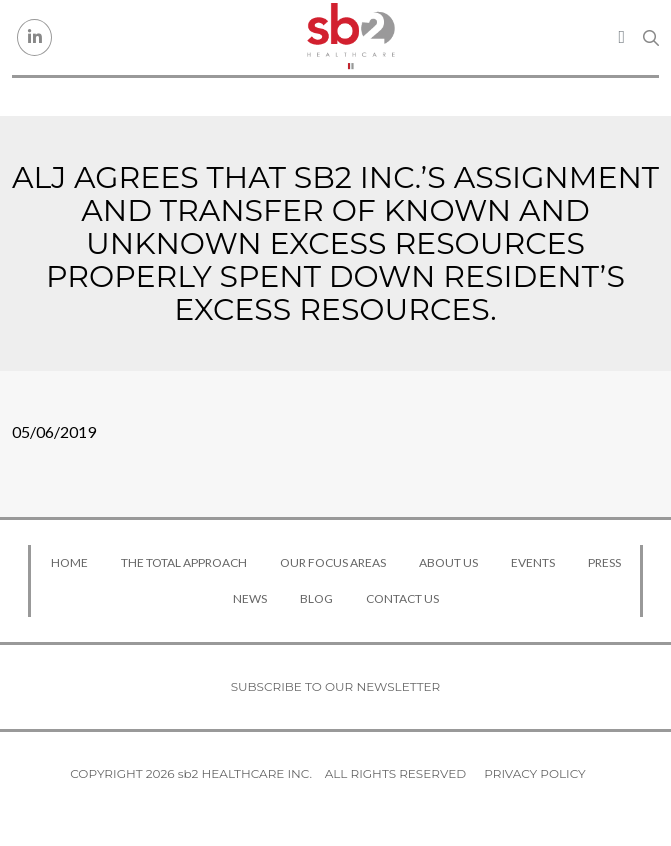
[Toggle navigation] (621, 37)
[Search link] (651, 38)
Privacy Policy (534, 773)
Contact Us (402, 598)
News (250, 598)
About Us (448, 562)
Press (604, 562)
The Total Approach (184, 562)
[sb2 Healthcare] (350, 37)
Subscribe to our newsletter (336, 686)
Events (533, 562)
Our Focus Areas (333, 562)
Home (69, 562)
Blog (316, 598)
